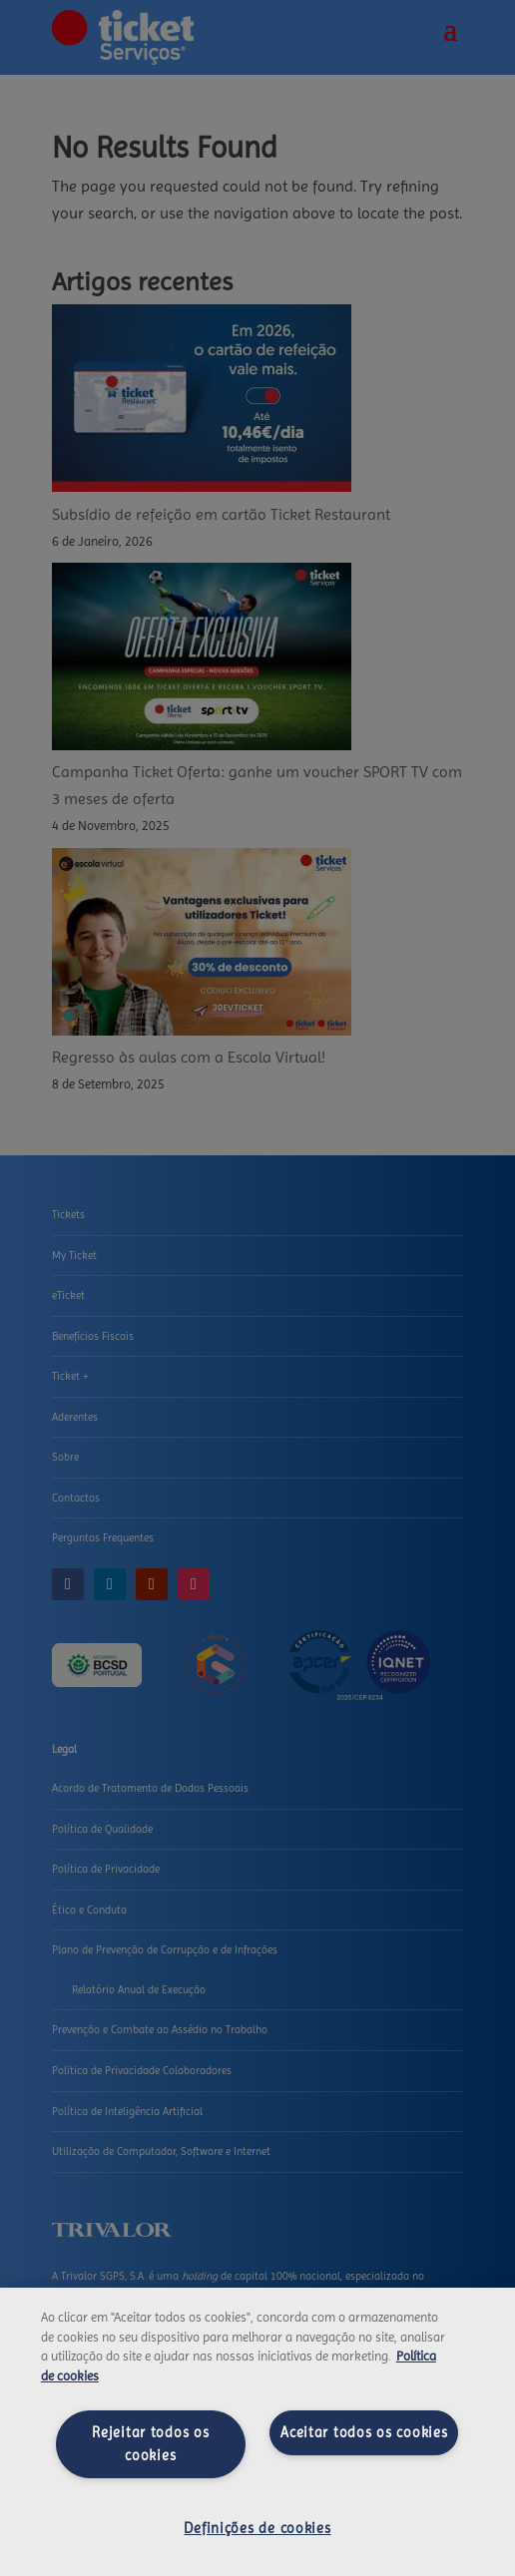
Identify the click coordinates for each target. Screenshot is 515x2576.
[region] (257, 2432)
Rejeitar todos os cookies (150, 2443)
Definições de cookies (257, 2528)
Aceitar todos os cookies (363, 2432)
